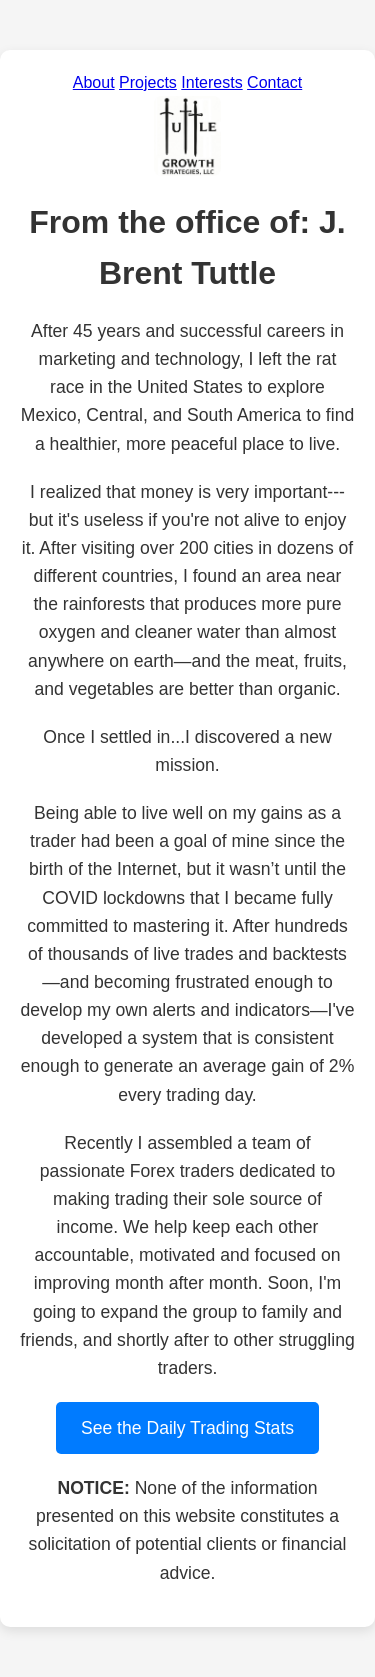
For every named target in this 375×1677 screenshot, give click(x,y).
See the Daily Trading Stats (187, 1428)
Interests (211, 82)
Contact (274, 82)
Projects (148, 82)
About (94, 82)
